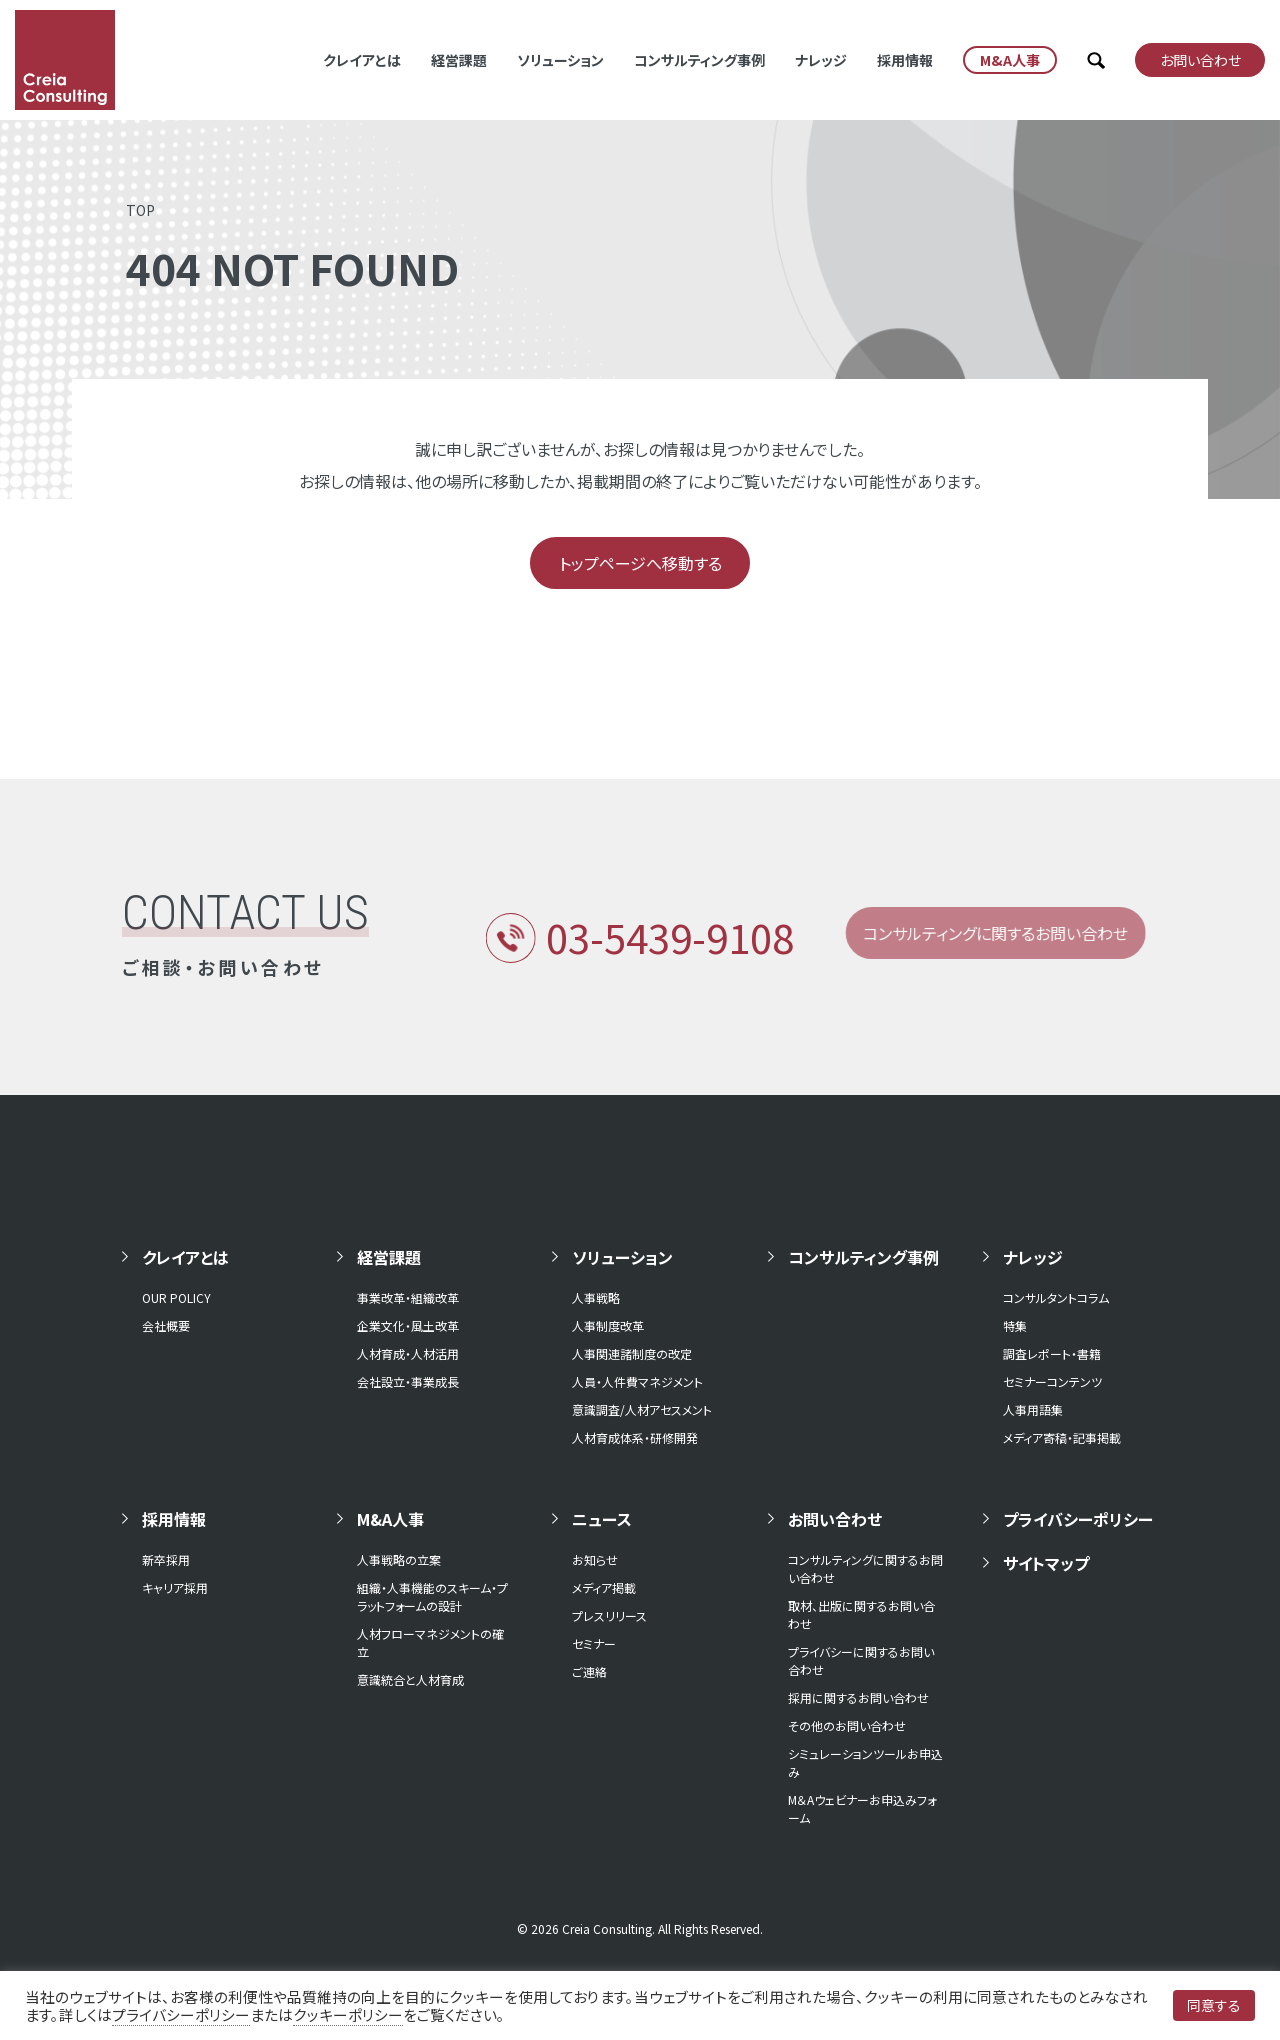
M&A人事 (390, 1519)
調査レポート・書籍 (1052, 1353)
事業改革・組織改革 (408, 1297)
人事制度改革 (608, 1325)
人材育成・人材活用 (408, 1353)
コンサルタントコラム (1056, 1297)
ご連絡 (589, 1671)
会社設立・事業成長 (408, 1381)
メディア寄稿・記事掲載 (1062, 1437)
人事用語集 (1033, 1409)
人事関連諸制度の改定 (632, 1353)
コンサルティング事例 (699, 60)
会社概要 (166, 1325)
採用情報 (905, 60)
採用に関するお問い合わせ (858, 1697)
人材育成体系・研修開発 (635, 1437)
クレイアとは (362, 60)
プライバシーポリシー (1078, 1519)
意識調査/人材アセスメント (642, 1409)
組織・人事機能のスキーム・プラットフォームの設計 (432, 1596)
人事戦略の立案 (399, 1559)
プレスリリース (609, 1615)
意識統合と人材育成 (410, 1679)
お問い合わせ (835, 1519)
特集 (1015, 1325)
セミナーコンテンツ (1052, 1381)
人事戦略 (596, 1297)
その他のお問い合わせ (847, 1725)
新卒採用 (166, 1559)
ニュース (602, 1519)
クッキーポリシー (348, 2014)
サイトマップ (1046, 1563)
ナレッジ (821, 60)
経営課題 (459, 60)
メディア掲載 (604, 1587)
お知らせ (595, 1559)
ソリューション (560, 60)
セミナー (594, 1643)
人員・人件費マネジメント (637, 1381)
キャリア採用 (175, 1587)
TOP (140, 210)
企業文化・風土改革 (408, 1325)
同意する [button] (1214, 2005)
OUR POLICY (176, 1297)
